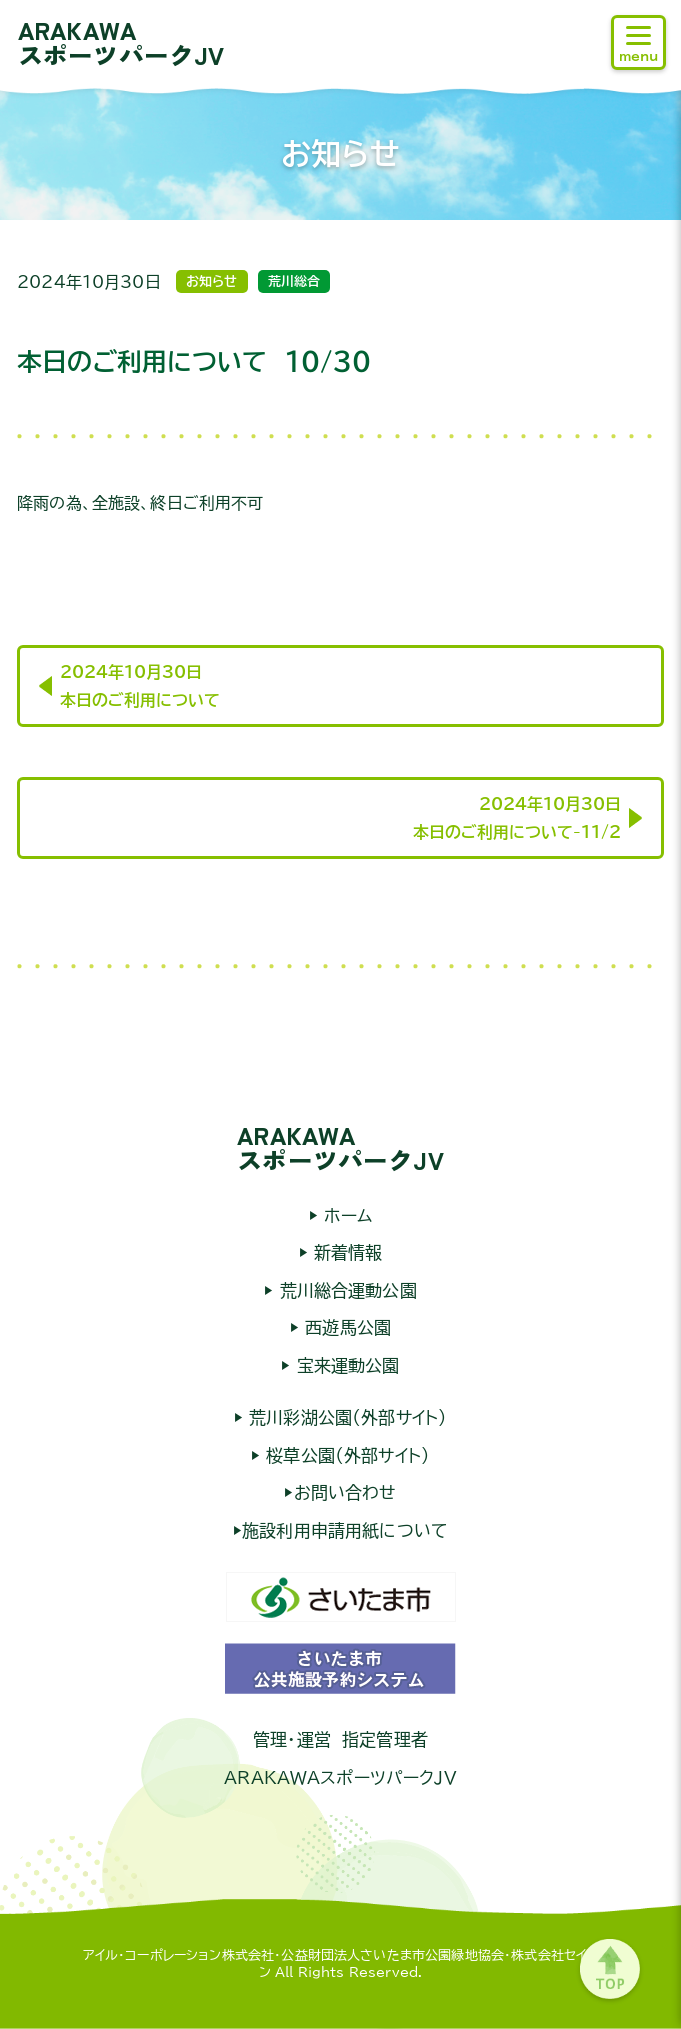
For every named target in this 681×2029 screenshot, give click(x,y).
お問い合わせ (345, 1492)
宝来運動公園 (345, 1365)
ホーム (345, 1215)
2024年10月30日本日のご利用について (140, 686)
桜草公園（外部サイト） (345, 1455)
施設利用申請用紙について (345, 1530)
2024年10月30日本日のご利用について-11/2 (517, 818)
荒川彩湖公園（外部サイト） (345, 1417)
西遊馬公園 (345, 1327)
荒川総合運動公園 (344, 1290)
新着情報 (345, 1252)
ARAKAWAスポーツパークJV (121, 42)
